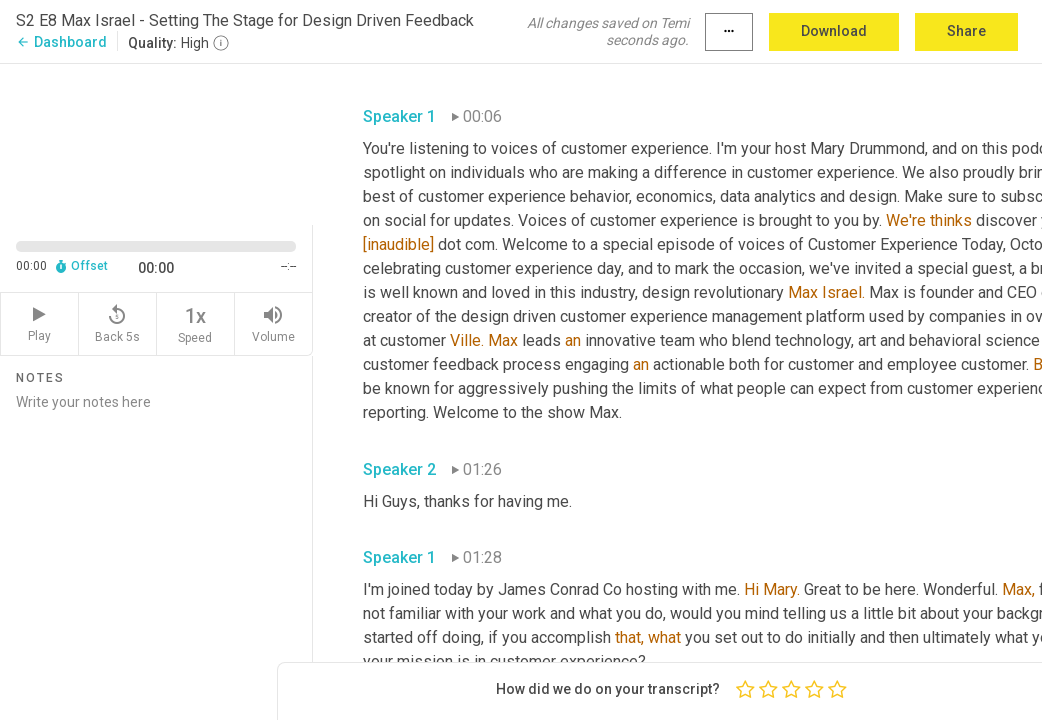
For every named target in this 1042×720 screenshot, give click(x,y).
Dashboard (61, 42)
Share (966, 31)
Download (834, 31)
